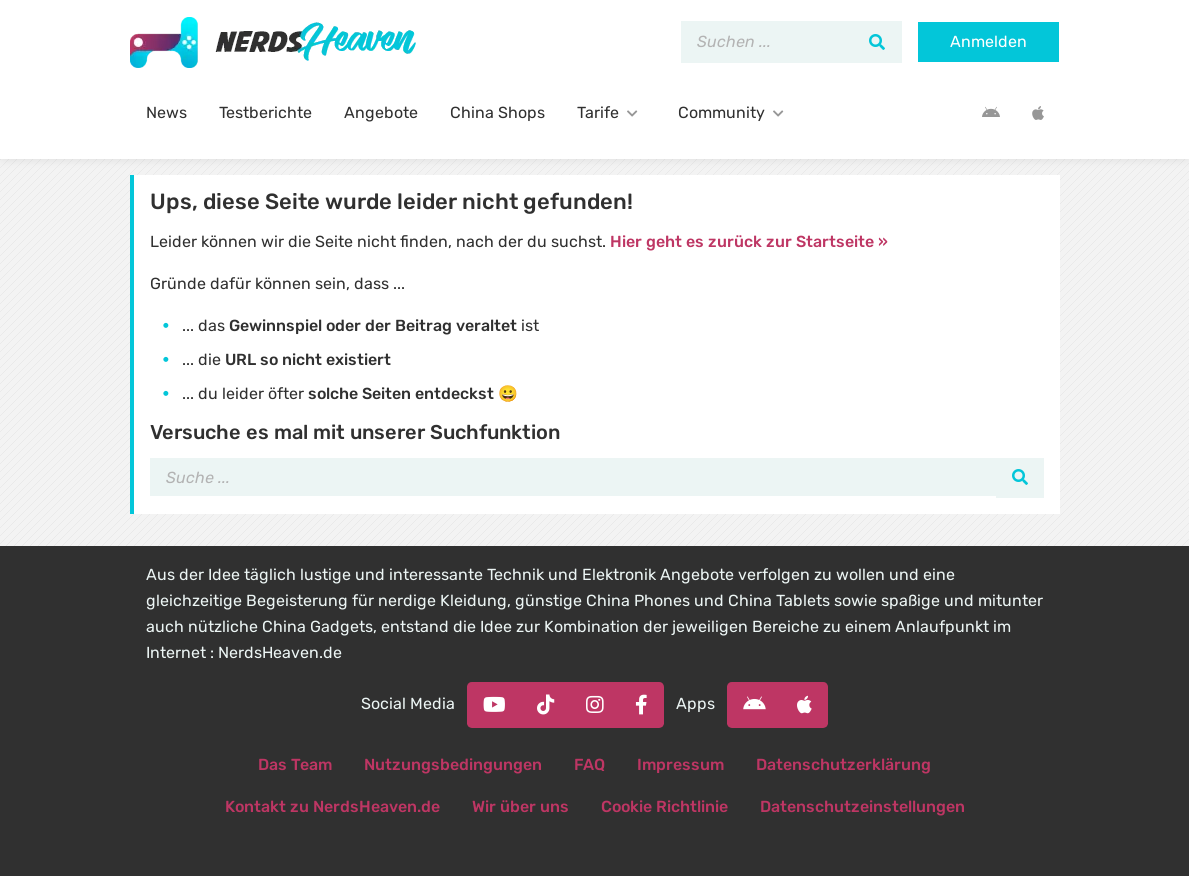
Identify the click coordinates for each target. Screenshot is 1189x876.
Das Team (295, 764)
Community (735, 112)
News (166, 112)
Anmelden (988, 41)
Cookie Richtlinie (664, 806)
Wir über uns (520, 806)
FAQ (589, 764)
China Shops (497, 112)
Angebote (381, 112)
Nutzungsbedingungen (453, 764)
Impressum (680, 764)
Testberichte (265, 112)
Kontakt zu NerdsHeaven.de (332, 806)
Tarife (611, 112)
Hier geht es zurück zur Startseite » (749, 241)
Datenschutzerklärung (843, 764)
